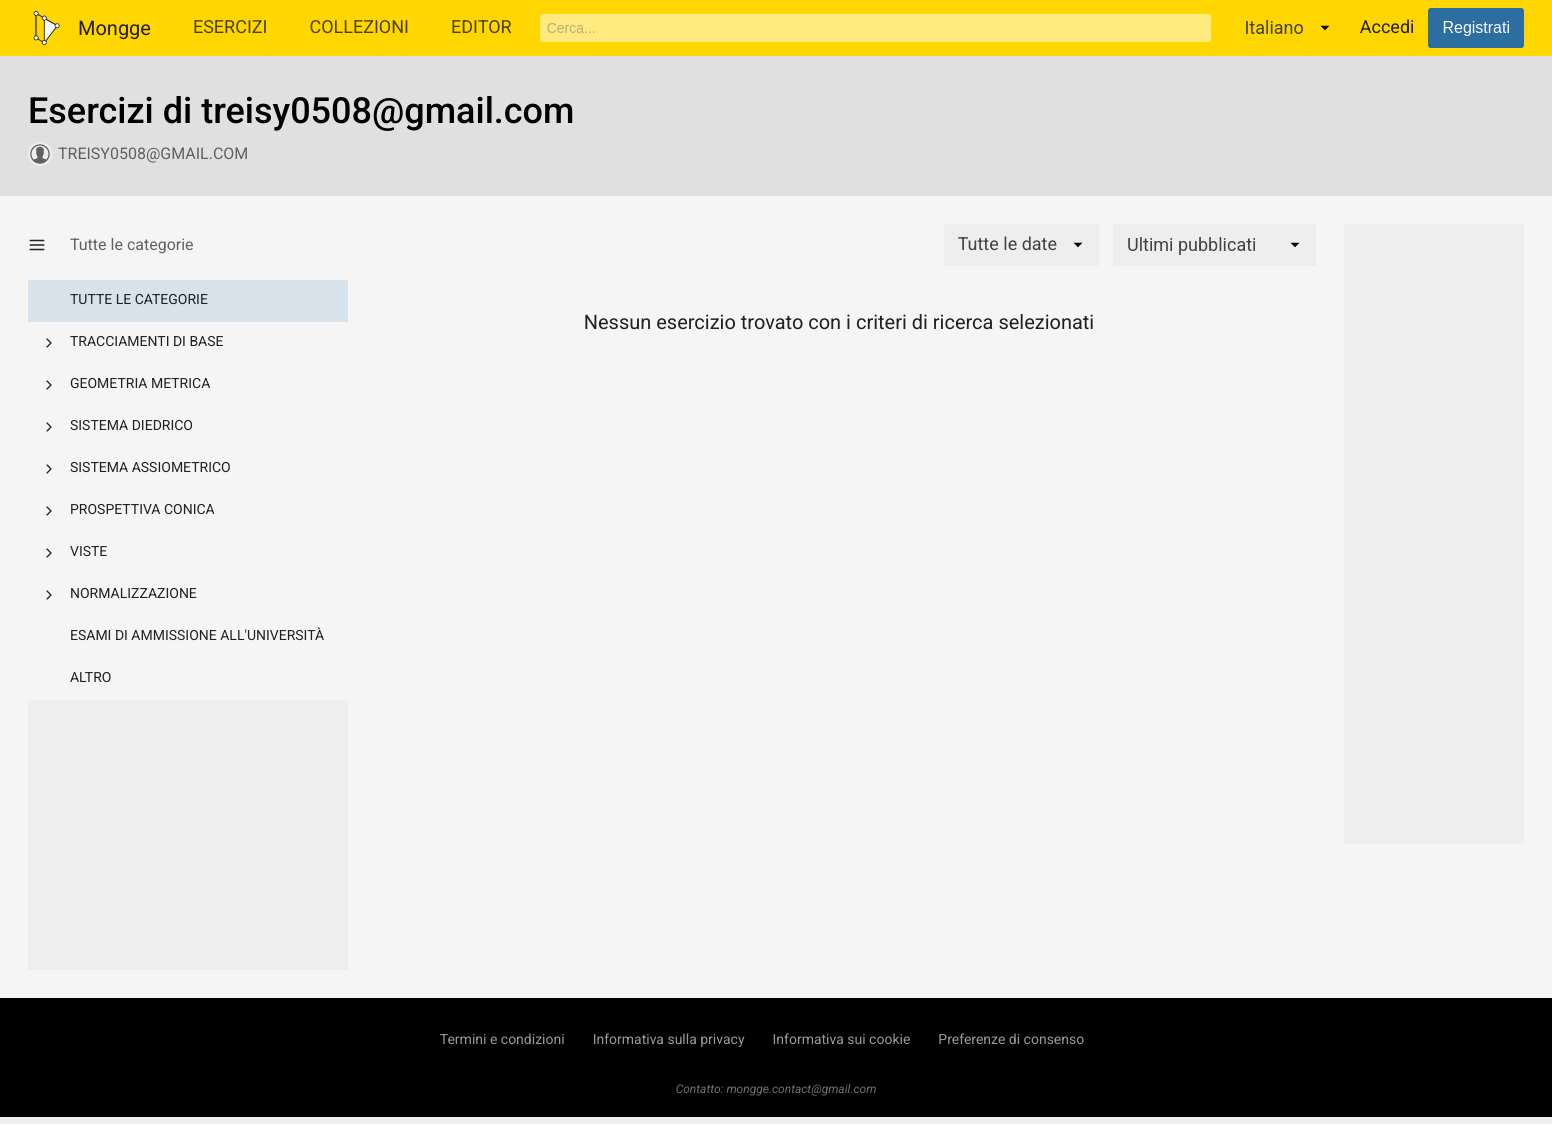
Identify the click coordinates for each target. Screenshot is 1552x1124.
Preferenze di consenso (1011, 1040)
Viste (88, 552)
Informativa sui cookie (842, 1040)
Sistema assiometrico (150, 468)
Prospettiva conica (142, 510)
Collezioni (359, 27)
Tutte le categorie (139, 300)
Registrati (1476, 27)
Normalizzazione (133, 594)
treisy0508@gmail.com (153, 153)
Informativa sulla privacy (669, 1040)
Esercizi (230, 27)
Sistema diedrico (131, 426)
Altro (90, 678)
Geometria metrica (140, 384)
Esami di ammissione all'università (197, 636)
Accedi (1387, 27)
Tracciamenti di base (147, 342)
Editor (481, 27)
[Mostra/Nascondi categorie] (49, 245)
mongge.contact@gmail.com (801, 1089)
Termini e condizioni (502, 1040)
